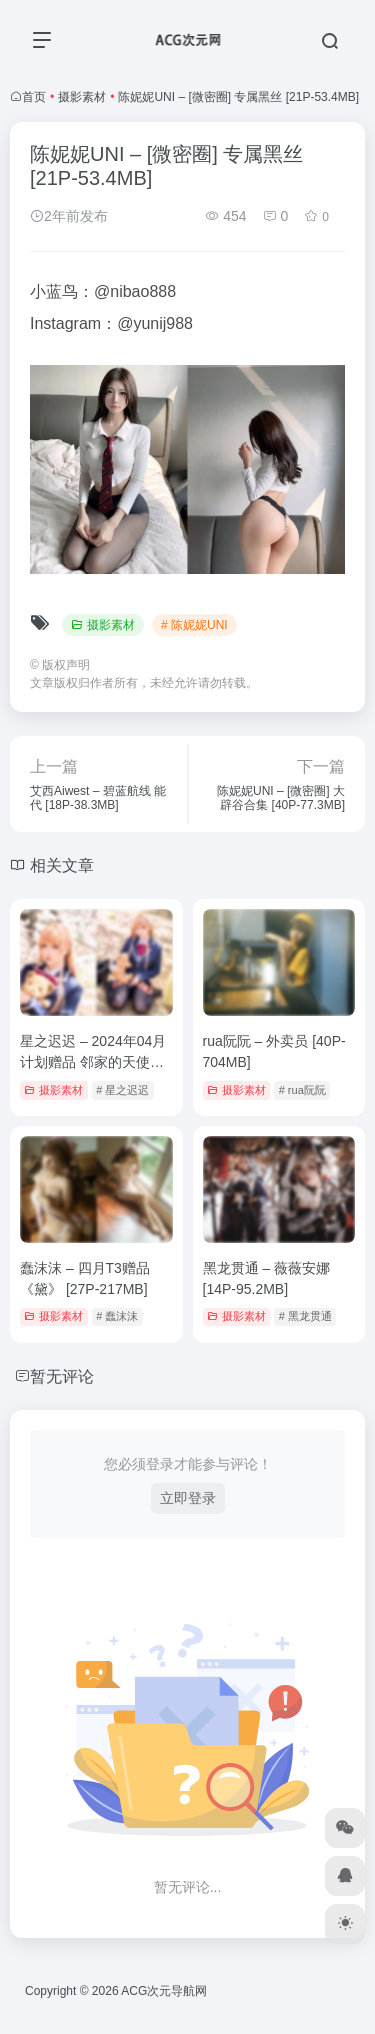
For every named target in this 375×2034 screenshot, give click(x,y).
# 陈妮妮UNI (194, 625)
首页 (34, 97)
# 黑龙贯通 (305, 1316)
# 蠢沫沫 (117, 1316)
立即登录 (188, 1498)
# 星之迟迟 (122, 1090)
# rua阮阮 (302, 1090)
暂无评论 (62, 1376)
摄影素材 (82, 97)
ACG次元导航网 (164, 1991)
